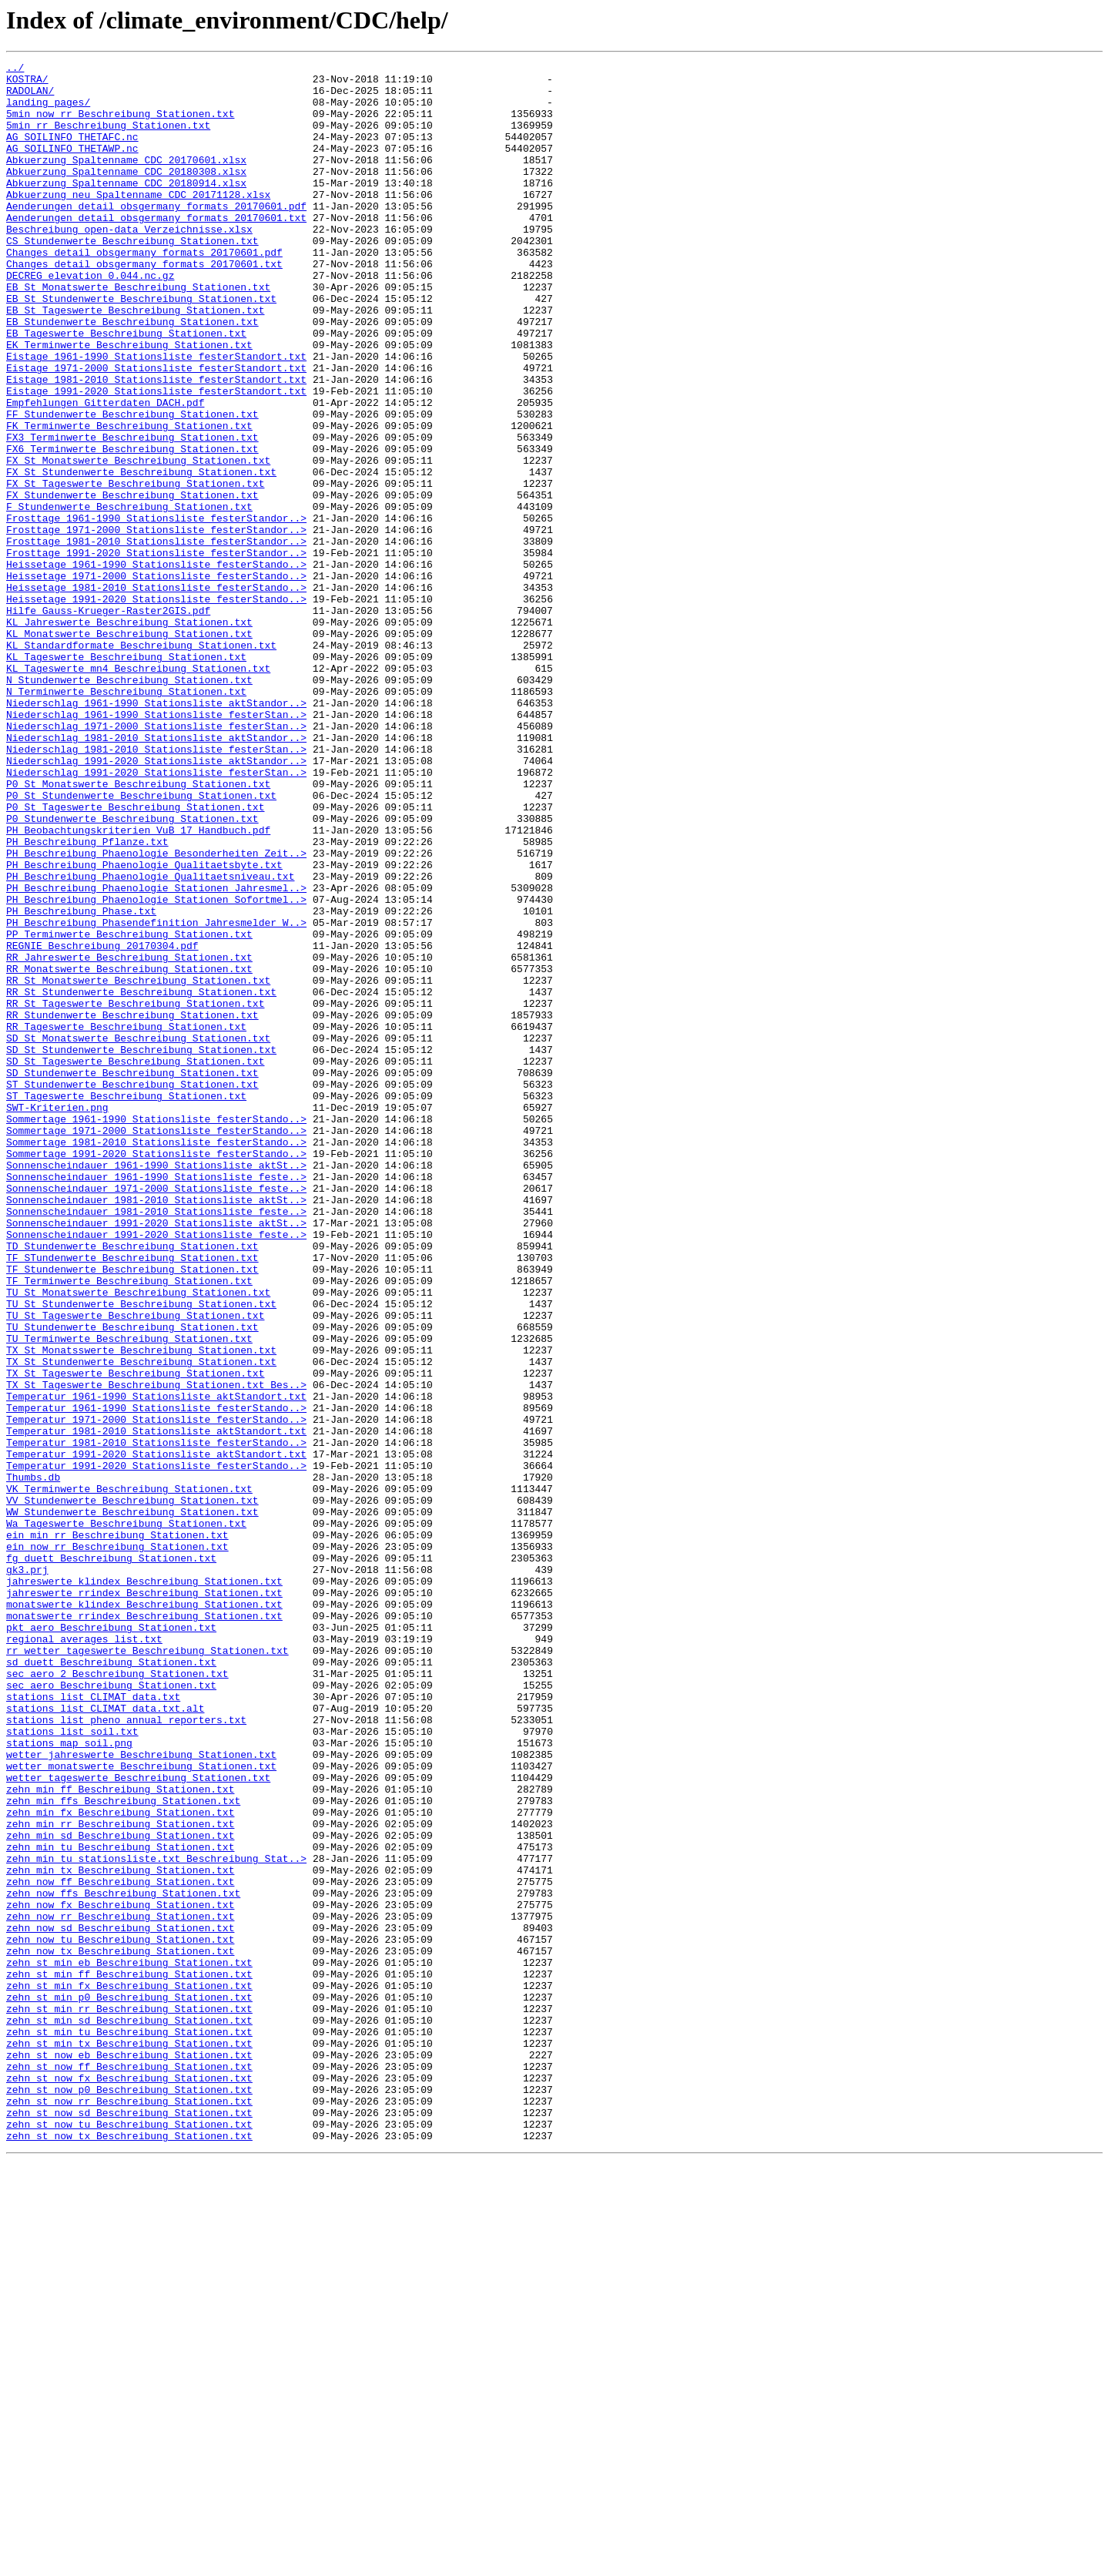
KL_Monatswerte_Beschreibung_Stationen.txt (129, 749)
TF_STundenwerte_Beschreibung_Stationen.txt (132, 1497)
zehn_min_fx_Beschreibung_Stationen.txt (120, 2163)
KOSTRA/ (27, 83)
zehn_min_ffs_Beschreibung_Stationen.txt (123, 2149)
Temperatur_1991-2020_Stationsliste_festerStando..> (156, 1747)
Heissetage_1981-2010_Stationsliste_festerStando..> (156, 693)
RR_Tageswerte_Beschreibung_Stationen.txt (126, 1220)
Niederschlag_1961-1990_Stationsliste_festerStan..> (156, 846)
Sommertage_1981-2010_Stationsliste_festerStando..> (156, 1359)
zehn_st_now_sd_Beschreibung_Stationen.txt (129, 2524)
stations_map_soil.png (69, 2080)
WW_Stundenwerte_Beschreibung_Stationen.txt (132, 1803)
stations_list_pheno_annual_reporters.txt (126, 2052)
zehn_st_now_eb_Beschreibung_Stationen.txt (129, 2454)
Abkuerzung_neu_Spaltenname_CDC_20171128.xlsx (138, 222)
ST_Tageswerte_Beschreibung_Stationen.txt (126, 1303)
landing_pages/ (48, 111)
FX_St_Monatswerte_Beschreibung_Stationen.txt (138, 541)
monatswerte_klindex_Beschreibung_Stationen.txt (144, 1913)
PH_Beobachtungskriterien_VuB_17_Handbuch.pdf (138, 984)
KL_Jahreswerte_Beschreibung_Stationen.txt (129, 735)
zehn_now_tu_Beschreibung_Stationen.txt (120, 2316)
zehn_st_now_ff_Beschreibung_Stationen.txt (129, 2468)
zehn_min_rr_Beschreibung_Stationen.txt (120, 2177)
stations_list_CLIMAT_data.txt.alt (105, 2038)
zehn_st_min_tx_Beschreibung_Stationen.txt (129, 2440)
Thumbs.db (33, 1761)
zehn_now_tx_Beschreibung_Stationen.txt (120, 2329)
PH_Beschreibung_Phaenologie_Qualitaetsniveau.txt (150, 1040)
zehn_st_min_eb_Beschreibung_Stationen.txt (129, 2343)
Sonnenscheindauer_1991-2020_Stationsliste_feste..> (156, 1470)
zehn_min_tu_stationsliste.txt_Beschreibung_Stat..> (156, 2218)
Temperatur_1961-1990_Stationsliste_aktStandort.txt (156, 1664)
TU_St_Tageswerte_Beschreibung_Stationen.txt (135, 1567)
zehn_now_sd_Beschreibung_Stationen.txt (120, 2302)
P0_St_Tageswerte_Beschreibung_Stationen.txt (135, 957)
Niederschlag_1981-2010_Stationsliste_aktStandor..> (156, 873)
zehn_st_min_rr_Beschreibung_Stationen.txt (129, 2399)
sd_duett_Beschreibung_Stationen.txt (111, 1983)
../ (15, 69)
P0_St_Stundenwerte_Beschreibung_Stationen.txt (141, 943)
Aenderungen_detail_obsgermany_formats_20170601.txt (156, 250)
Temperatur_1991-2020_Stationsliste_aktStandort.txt (156, 1733)
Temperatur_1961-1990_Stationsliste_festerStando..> (156, 1678)
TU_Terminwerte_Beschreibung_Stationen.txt (129, 1595)
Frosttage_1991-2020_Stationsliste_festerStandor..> (156, 652)
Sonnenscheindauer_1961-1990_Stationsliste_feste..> (156, 1400)
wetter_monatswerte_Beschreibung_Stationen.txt (141, 2108)
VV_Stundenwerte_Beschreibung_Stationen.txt (132, 1789)
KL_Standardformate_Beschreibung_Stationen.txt (141, 763)
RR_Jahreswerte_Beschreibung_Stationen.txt (129, 1137)
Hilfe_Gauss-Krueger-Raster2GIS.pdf (108, 721)
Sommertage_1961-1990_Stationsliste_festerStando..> (156, 1331)
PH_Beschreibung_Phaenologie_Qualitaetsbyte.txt (144, 1026)
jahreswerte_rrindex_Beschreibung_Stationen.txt (144, 1900)
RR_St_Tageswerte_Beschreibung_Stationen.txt (135, 1192)
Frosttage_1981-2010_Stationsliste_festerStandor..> (156, 638)
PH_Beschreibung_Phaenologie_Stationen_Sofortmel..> (156, 1068)
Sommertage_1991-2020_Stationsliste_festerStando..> (156, 1373)
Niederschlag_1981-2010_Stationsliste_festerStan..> (156, 887)
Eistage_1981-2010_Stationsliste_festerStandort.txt (156, 444)
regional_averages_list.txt (84, 1955)
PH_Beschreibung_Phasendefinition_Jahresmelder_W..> (156, 1095)
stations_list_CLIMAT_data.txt (93, 2024)
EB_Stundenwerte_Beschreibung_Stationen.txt (132, 374)
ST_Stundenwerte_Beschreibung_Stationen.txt (132, 1289)
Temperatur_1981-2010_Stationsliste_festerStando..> (156, 1719)
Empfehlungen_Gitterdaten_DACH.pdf (105, 471)
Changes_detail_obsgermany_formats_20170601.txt (144, 305)
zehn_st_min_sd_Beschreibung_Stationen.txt (129, 2413)
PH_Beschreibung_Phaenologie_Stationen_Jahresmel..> (156, 1054)
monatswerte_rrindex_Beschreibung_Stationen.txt (144, 1927)
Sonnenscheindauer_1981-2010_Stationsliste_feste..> (156, 1442)
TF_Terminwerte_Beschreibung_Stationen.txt (129, 1525)
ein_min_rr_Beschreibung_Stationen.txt (117, 1830)
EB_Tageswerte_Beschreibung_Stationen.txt (126, 388)
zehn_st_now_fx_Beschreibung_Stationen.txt (129, 2482)
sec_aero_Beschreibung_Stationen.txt (111, 2011)
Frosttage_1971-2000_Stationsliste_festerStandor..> (156, 624)
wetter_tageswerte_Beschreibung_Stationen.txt (138, 2121)
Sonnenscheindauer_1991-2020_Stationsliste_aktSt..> (156, 1456)
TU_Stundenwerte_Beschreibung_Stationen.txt (132, 1581)
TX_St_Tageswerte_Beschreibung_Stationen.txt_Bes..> (156, 1650)
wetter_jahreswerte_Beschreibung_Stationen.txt (141, 2094)
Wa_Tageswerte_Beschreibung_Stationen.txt (126, 1816)
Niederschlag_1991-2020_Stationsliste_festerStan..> (156, 915)
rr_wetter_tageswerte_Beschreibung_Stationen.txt (147, 1969)
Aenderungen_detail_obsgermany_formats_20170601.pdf (156, 236)
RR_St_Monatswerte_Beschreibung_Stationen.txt (138, 1165)
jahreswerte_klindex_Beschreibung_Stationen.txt (144, 1886)
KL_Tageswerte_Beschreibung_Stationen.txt (126, 776)
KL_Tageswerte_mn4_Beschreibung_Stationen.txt (138, 790)
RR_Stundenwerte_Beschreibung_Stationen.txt (132, 1206)
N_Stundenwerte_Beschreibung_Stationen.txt (129, 804)
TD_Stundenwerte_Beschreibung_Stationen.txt (132, 1484)
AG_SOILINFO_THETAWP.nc (72, 166)
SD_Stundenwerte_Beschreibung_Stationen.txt (132, 1276)
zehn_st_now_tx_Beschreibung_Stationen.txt (129, 2551)
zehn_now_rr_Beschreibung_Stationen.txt (120, 2288)
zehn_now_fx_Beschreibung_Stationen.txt (120, 2274)
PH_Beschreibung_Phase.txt (81, 1081)
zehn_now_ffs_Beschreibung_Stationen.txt (123, 2260)
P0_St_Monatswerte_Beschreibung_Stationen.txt (138, 929)
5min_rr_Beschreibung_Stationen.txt (108, 139)
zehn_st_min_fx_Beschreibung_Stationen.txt (129, 2371)
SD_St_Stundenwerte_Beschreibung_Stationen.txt (141, 1248)
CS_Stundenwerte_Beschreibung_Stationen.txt (132, 277)
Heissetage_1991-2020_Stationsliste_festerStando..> (156, 707)
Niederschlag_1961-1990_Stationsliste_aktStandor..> (156, 832)
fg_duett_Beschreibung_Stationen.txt (111, 1858)
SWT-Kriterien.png (57, 1317)
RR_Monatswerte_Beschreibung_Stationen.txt (129, 1151)
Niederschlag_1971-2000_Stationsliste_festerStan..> (156, 860)
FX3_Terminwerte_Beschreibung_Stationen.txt (132, 513)
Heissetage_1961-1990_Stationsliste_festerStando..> (156, 666)
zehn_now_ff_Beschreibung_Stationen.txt (120, 2246)
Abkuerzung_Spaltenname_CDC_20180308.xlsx (126, 194)
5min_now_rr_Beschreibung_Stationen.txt (120, 125)
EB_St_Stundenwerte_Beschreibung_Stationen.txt (141, 347)
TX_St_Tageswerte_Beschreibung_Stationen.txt (135, 1636)
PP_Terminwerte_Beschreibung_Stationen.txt (129, 1109)
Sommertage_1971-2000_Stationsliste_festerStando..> (156, 1345)
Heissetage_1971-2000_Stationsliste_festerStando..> (156, 679)
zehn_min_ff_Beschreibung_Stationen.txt (120, 2135)
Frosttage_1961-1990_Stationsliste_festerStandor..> (156, 610)
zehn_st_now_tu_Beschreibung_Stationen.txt (129, 2537)
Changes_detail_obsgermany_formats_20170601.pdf (144, 291)
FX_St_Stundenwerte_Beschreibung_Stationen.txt (141, 555)
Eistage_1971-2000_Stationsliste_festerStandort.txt (156, 430)
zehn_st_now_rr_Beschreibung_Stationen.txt (129, 2510)
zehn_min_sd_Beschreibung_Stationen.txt (120, 2191)
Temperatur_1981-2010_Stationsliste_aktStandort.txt (156, 1705)
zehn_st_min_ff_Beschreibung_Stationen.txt (129, 2357)
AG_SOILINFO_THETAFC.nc (72, 152)
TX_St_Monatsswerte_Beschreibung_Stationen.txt (141, 1608)
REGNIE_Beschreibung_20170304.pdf (102, 1123)
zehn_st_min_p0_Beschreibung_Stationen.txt (129, 2385)
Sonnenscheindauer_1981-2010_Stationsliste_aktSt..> (156, 1428)
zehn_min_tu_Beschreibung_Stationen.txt (120, 2205)
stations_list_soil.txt (72, 2066)
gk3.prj (27, 1872)
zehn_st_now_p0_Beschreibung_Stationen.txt (129, 2496)
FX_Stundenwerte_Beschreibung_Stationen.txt (132, 582)
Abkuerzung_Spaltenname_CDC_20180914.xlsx (126, 208)
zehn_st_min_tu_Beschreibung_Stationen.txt (129, 2426)
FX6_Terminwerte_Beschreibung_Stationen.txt (132, 527)
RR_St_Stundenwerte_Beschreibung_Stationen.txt (141, 1179)
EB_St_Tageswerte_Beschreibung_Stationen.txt (135, 360)
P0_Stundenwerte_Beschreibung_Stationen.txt (132, 971)
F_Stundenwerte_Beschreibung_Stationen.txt (129, 596)
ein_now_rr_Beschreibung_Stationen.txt (117, 1844)
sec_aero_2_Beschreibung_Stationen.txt (117, 1997)
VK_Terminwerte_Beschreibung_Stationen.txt (129, 1775)
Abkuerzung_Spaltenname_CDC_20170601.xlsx (126, 180)
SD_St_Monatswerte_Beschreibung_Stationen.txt (138, 1234)
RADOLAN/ (30, 97)
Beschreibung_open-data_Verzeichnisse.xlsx (129, 263)
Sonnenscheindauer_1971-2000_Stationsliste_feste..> (156, 1414)
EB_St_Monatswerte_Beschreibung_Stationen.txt (138, 333)
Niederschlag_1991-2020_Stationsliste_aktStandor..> (156, 901)
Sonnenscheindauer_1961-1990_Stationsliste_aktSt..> (156, 1387)
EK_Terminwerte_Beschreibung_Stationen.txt (129, 402)
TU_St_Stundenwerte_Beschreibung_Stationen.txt (141, 1553)
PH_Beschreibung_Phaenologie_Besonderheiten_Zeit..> (156, 1012)
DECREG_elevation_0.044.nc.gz (90, 319)
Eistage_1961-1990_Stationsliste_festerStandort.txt (156, 416)
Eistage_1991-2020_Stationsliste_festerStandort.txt (156, 458)
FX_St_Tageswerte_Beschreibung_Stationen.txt (135, 568)
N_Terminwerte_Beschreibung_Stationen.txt (126, 818)
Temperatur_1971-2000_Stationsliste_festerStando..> (156, 1692)
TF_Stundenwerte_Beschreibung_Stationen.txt (132, 1511)
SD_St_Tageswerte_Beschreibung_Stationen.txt (135, 1262)
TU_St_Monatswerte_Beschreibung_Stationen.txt (138, 1539)
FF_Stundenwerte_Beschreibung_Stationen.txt (132, 485)
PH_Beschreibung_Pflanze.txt (87, 998)
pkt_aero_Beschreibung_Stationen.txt (111, 1941)
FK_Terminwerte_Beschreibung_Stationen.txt (129, 499)
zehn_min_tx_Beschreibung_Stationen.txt (120, 2232)
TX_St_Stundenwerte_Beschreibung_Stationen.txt (141, 1622)
